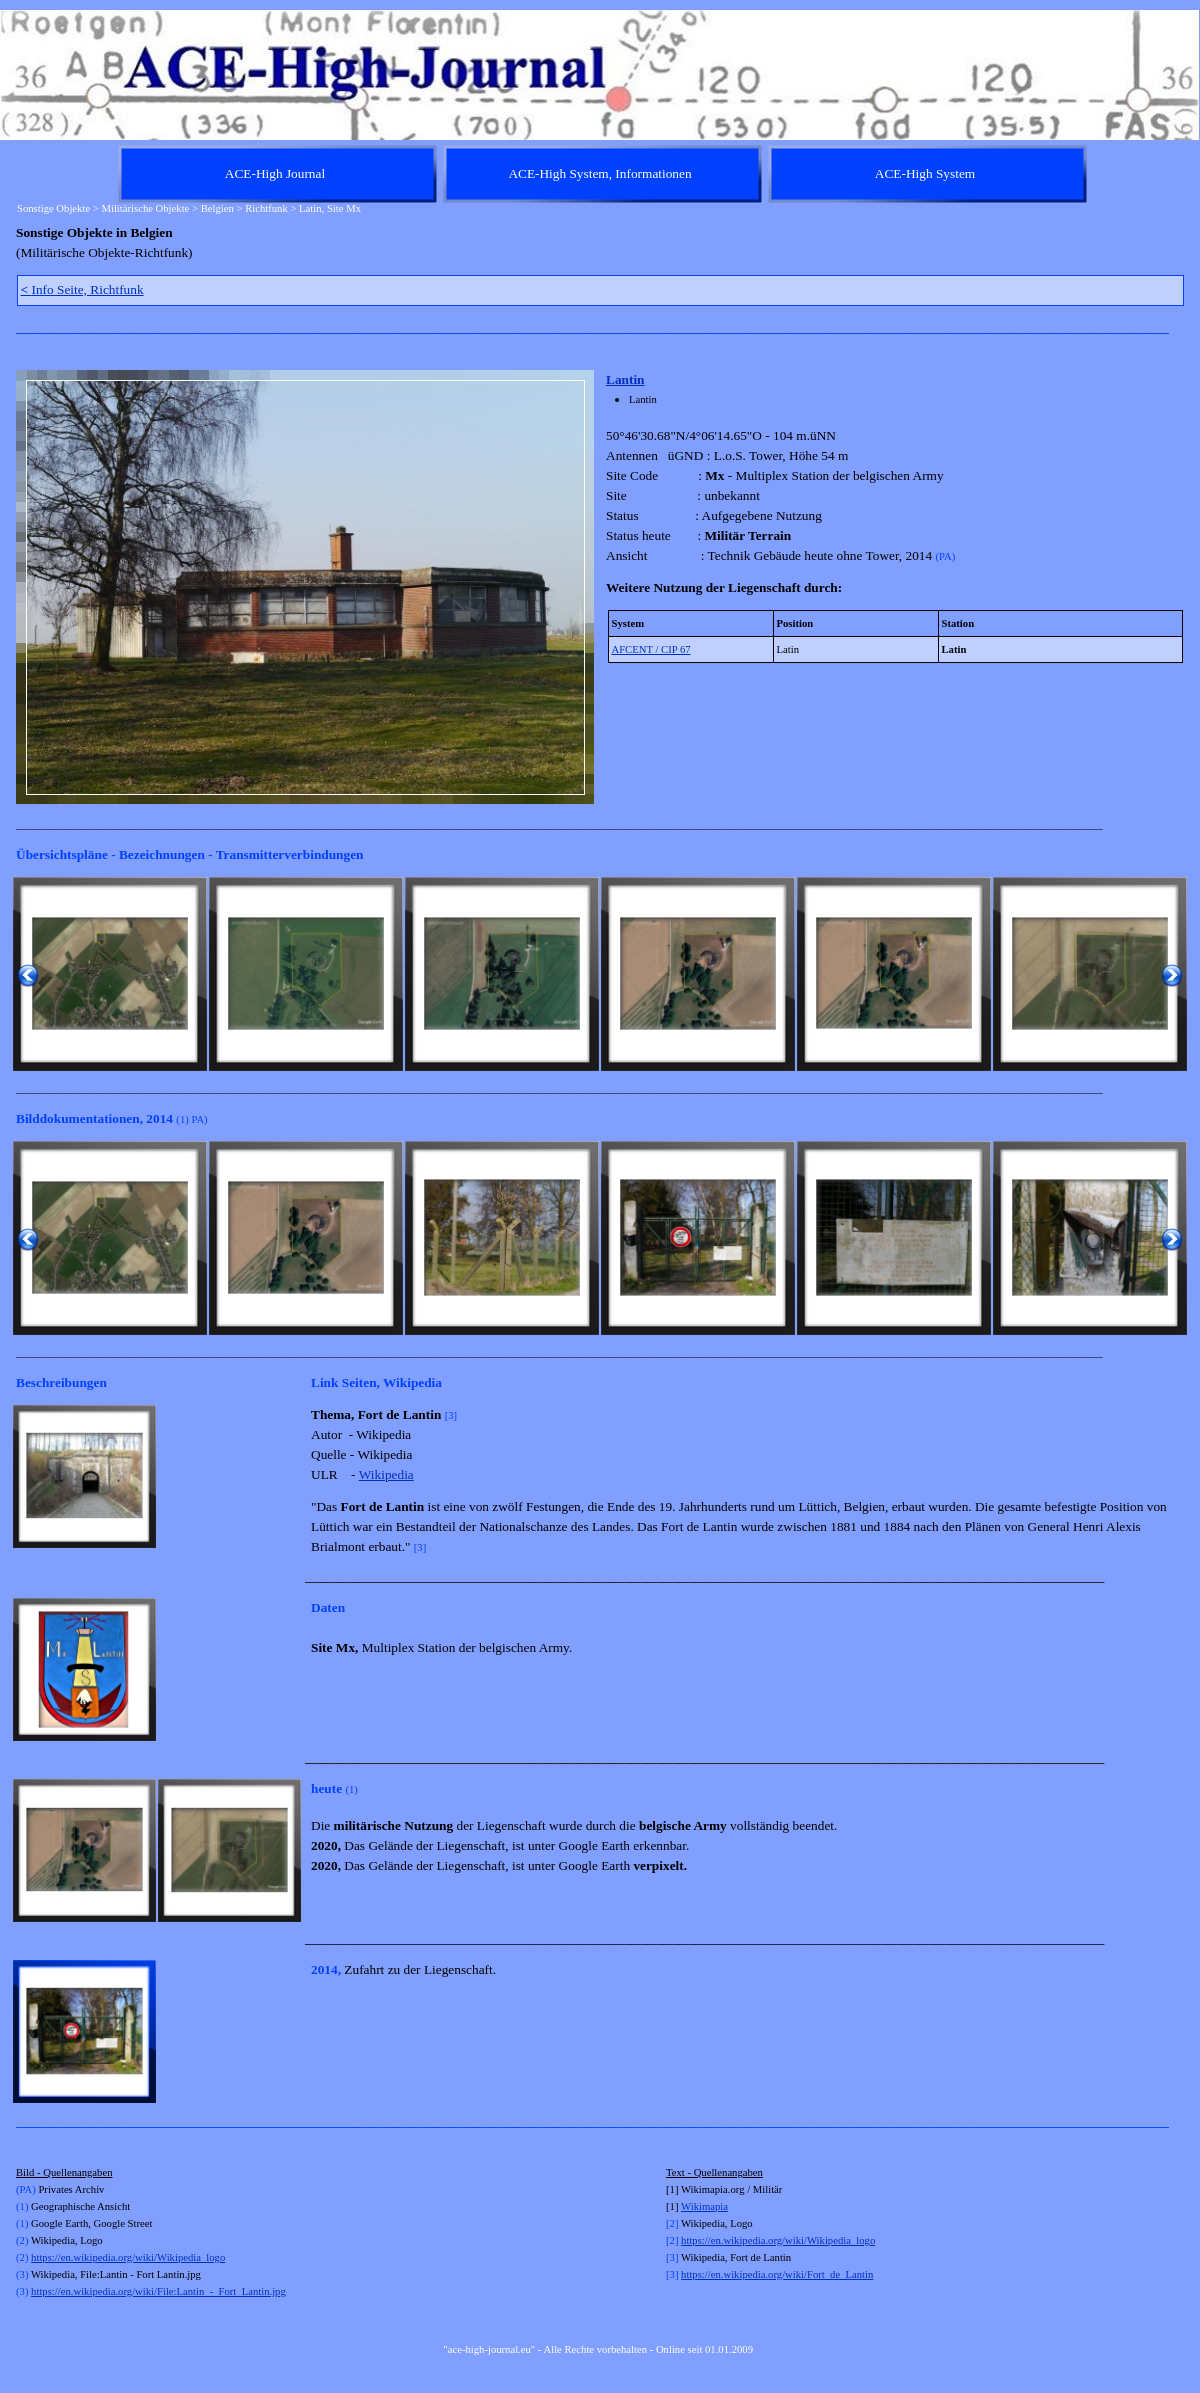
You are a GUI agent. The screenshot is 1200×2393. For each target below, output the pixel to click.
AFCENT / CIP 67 (651, 649)
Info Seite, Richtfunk (82, 289)
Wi (687, 2206)
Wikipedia (386, 1474)
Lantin (625, 379)
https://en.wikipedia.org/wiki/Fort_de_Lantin (777, 2274)
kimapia (711, 2206)
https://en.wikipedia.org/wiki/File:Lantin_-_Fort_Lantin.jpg (158, 2291)
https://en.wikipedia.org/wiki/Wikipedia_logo (128, 2257)
